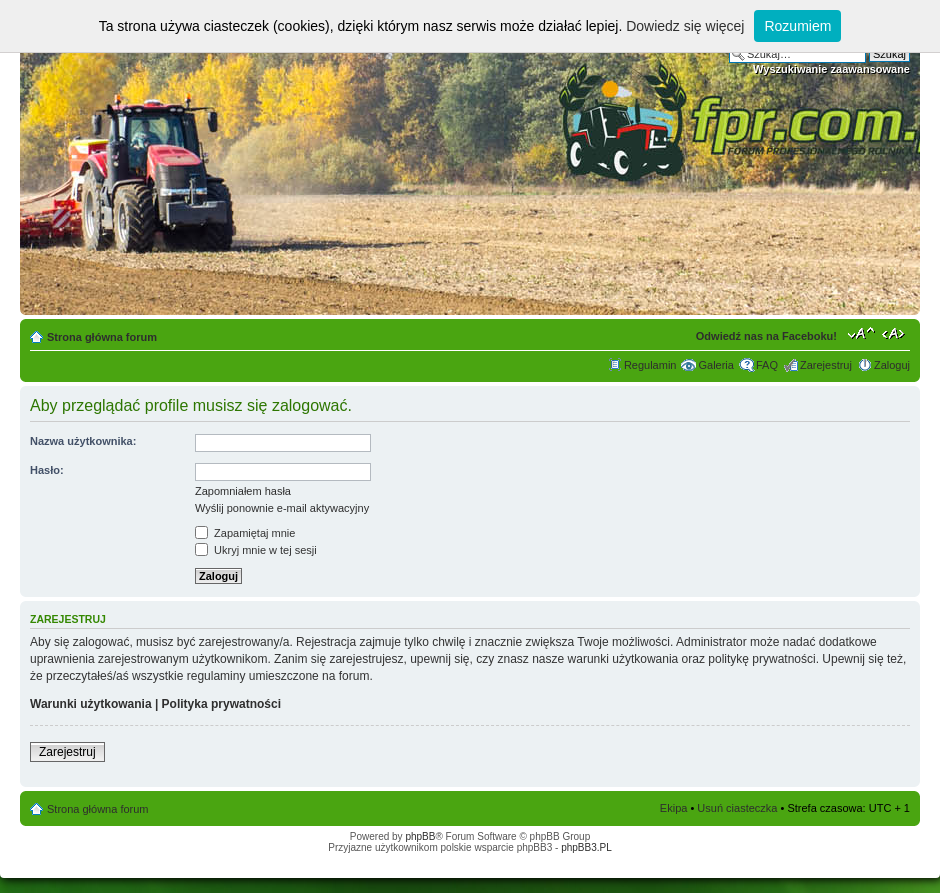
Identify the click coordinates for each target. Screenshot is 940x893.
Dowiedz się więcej (685, 26)
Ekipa (674, 808)
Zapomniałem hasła (243, 491)
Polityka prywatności (221, 704)
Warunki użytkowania (91, 704)
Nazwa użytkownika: (83, 441)
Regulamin (650, 365)
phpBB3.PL (586, 847)
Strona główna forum (102, 337)
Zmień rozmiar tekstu (861, 333)
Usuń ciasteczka (737, 808)
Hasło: (47, 470)
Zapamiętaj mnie (245, 533)
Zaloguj (892, 365)
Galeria (715, 365)
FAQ (767, 365)
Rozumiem (797, 26)
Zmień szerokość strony (895, 333)
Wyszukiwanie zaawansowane (831, 69)
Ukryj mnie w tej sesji (256, 550)
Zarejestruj (826, 365)
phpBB (420, 836)
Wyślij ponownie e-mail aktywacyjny (282, 508)
